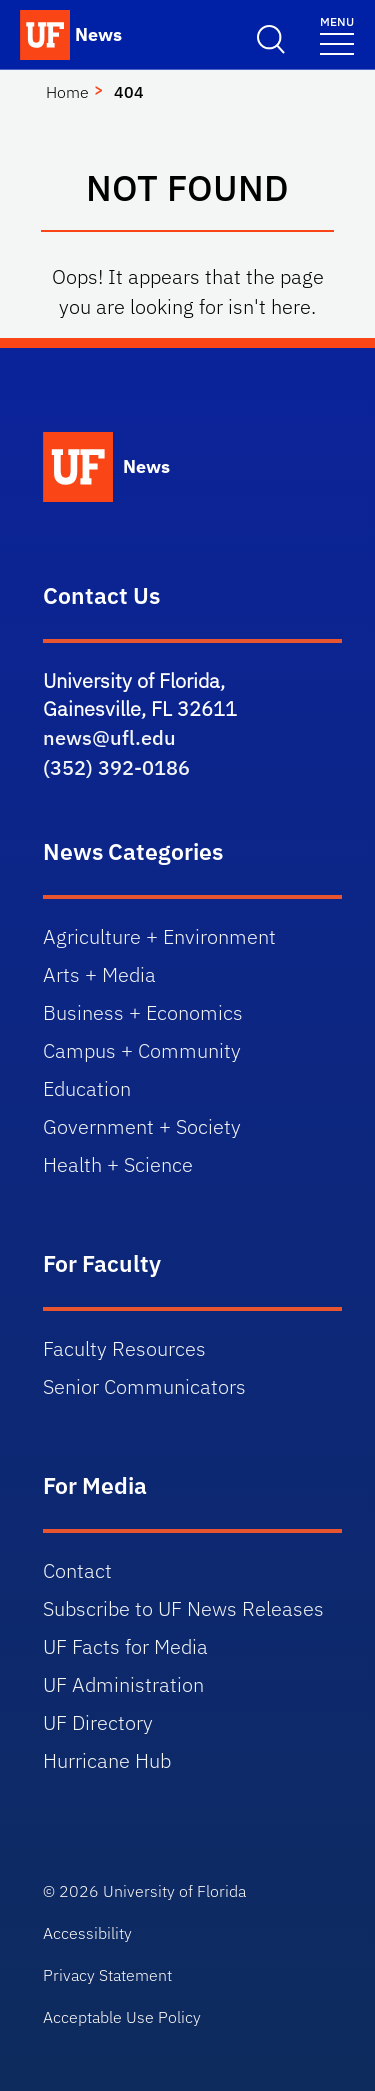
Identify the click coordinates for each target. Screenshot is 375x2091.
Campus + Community (142, 1050)
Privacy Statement (107, 1975)
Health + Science (118, 1164)
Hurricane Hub (107, 1760)
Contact (77, 1570)
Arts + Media (99, 974)
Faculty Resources (124, 1348)
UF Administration (123, 1684)
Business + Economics (143, 1012)
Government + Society (142, 1126)
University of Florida (174, 1891)
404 (129, 92)
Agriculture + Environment (159, 936)
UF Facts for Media (125, 1646)
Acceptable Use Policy (122, 2017)
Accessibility (87, 1933)
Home (67, 92)
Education (87, 1088)
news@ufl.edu (109, 737)
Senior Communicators (144, 1386)
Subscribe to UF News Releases (183, 1608)
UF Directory (98, 1722)
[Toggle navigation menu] (337, 34)
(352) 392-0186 (116, 767)
